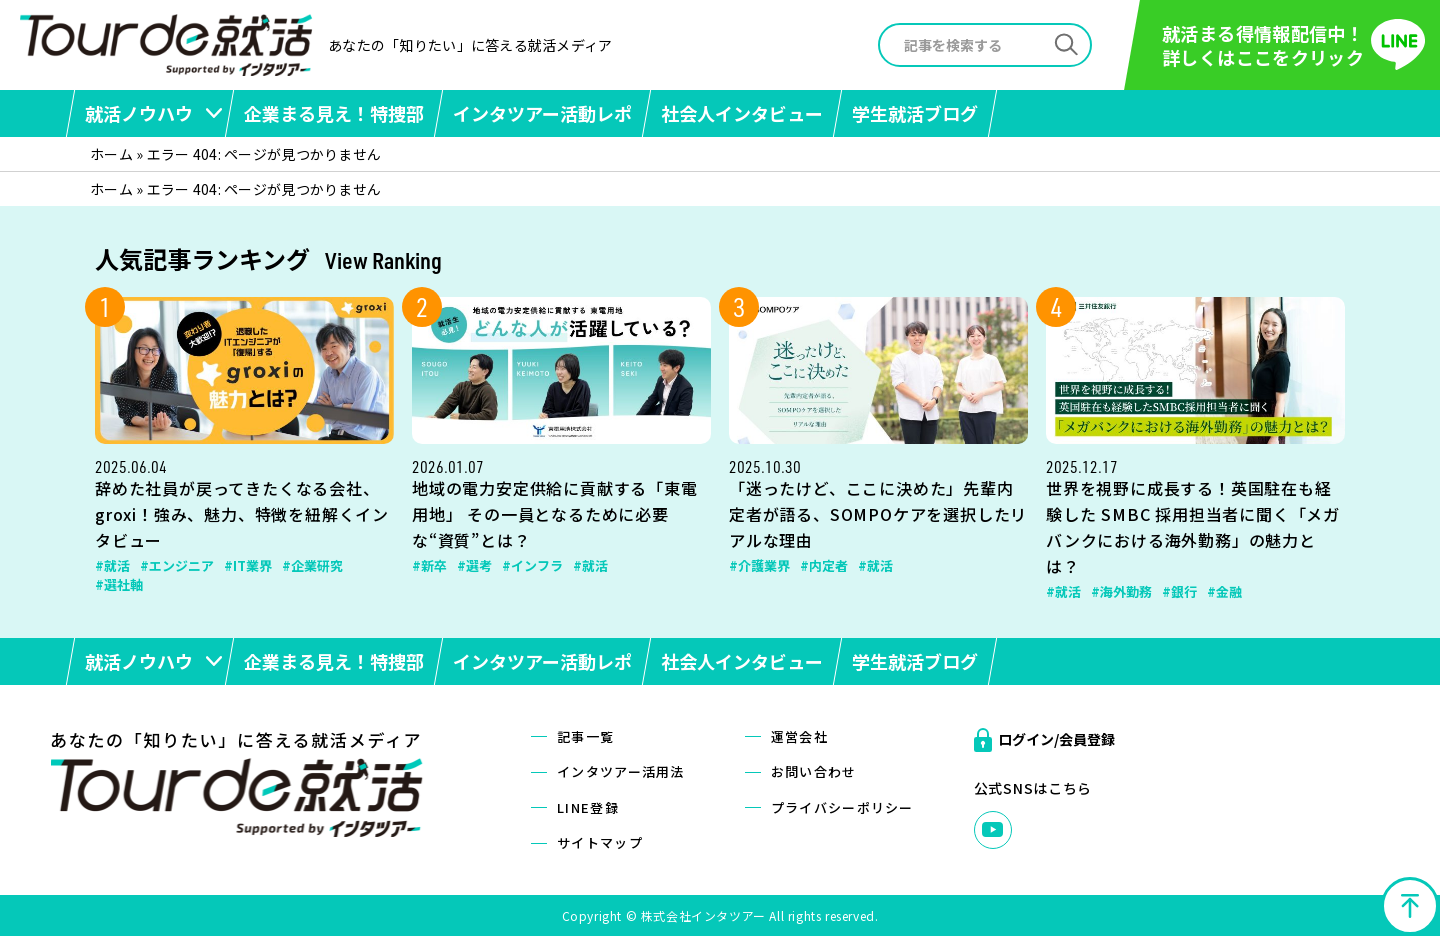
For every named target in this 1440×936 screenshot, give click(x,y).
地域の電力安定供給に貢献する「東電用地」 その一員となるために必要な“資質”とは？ (555, 514)
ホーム (111, 154)
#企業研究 (312, 565)
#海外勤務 (1121, 591)
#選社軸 (119, 584)
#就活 (112, 565)
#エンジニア (177, 565)
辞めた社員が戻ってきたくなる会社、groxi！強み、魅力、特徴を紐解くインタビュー (242, 514)
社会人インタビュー (742, 113)
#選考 (474, 565)
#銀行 (1179, 591)
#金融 (1224, 591)
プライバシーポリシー (842, 807)
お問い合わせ (814, 771)
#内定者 (824, 565)
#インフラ (532, 565)
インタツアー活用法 (621, 771)
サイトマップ (600, 842)
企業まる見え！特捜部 (334, 113)
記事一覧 (585, 736)
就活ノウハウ (139, 113)
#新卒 (429, 565)
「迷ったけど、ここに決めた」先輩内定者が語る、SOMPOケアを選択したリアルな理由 (878, 514)
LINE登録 (588, 807)
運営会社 (799, 736)
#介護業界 (759, 565)
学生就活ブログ (915, 113)
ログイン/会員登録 (1056, 739)
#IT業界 (248, 565)
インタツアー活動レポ (542, 113)
